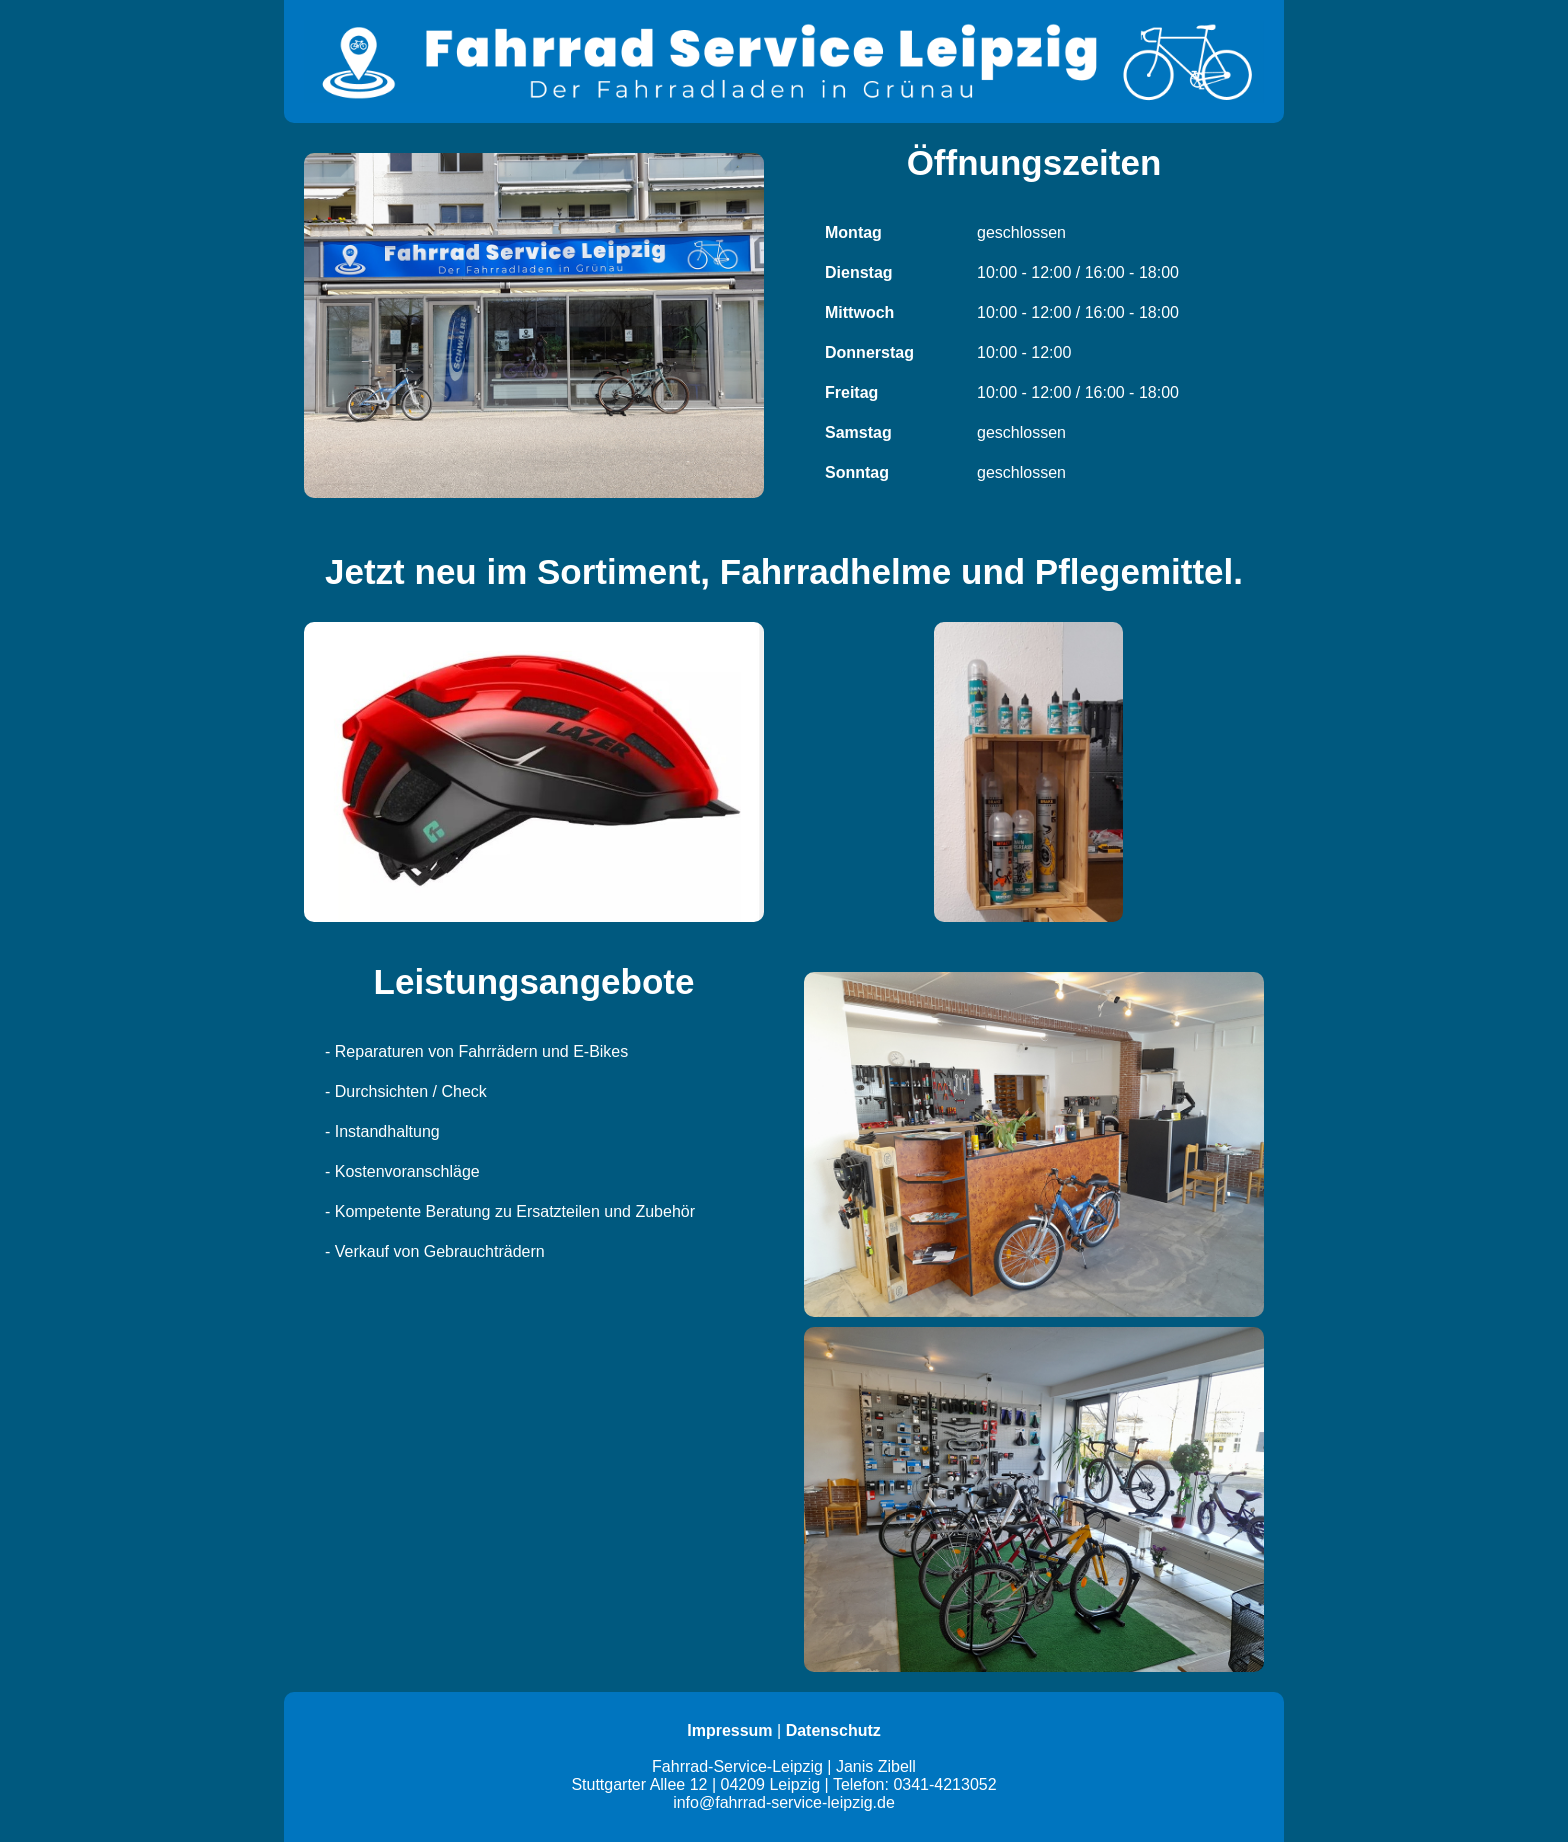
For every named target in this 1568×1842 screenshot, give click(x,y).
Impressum (729, 1730)
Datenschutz (833, 1730)
